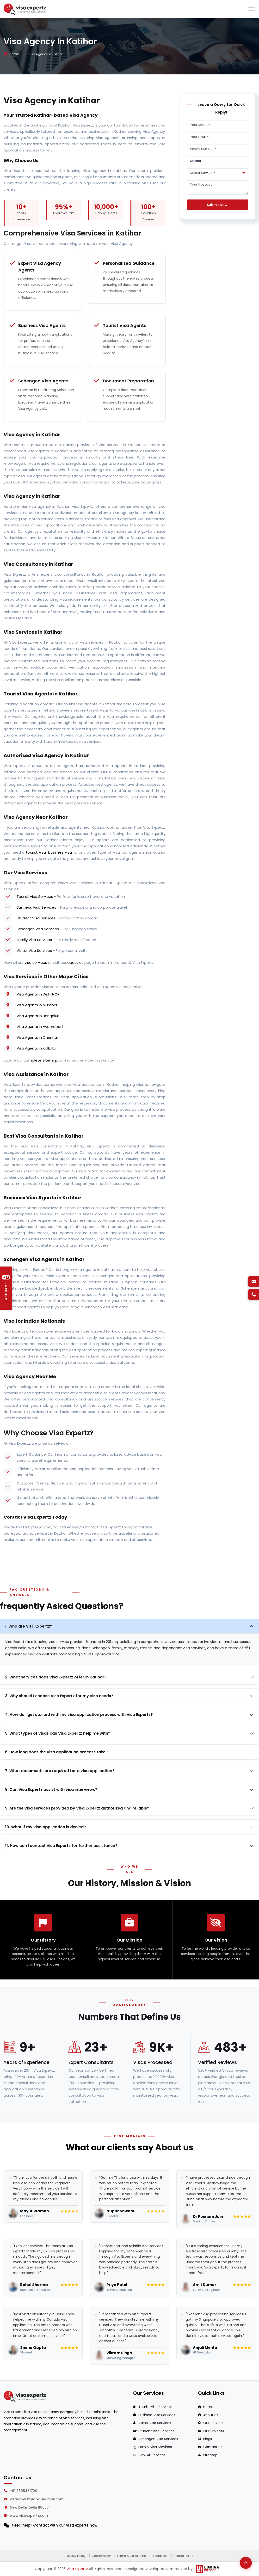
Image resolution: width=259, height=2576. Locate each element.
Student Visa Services (36, 918)
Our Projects (211, 2431)
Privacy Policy (76, 2556)
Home (14, 54)
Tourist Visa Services (35, 896)
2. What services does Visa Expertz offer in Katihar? (55, 1677)
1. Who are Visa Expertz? (28, 1626)
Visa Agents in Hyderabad (40, 1026)
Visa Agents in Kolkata (36, 1048)
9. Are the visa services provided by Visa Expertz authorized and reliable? (77, 1808)
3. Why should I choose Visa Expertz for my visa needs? (59, 1696)
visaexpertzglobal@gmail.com (36, 2499)
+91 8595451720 (23, 2490)
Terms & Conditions (131, 2556)
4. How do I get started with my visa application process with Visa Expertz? (79, 1714)
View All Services (149, 2455)
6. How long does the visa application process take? (56, 1752)
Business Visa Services (36, 907)
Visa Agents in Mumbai (37, 1004)
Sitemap (207, 2455)
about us (75, 962)
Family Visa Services (34, 939)
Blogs (205, 2439)
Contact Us (210, 2446)
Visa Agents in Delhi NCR (38, 994)
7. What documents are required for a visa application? (59, 1771)
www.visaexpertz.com (29, 2515)
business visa (60, 852)
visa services (36, 962)
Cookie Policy (101, 2556)
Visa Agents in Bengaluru (39, 1015)
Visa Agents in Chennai (37, 1037)
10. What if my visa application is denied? (45, 1827)
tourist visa (36, 852)
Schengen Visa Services (38, 928)
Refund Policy (183, 2556)
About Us (208, 2415)
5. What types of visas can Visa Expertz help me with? (57, 1733)
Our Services (211, 2422)
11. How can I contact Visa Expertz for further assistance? (61, 1845)
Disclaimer (159, 2556)
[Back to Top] (246, 2563)
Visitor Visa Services (34, 950)
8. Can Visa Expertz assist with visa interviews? (51, 1789)
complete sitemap (41, 1060)
